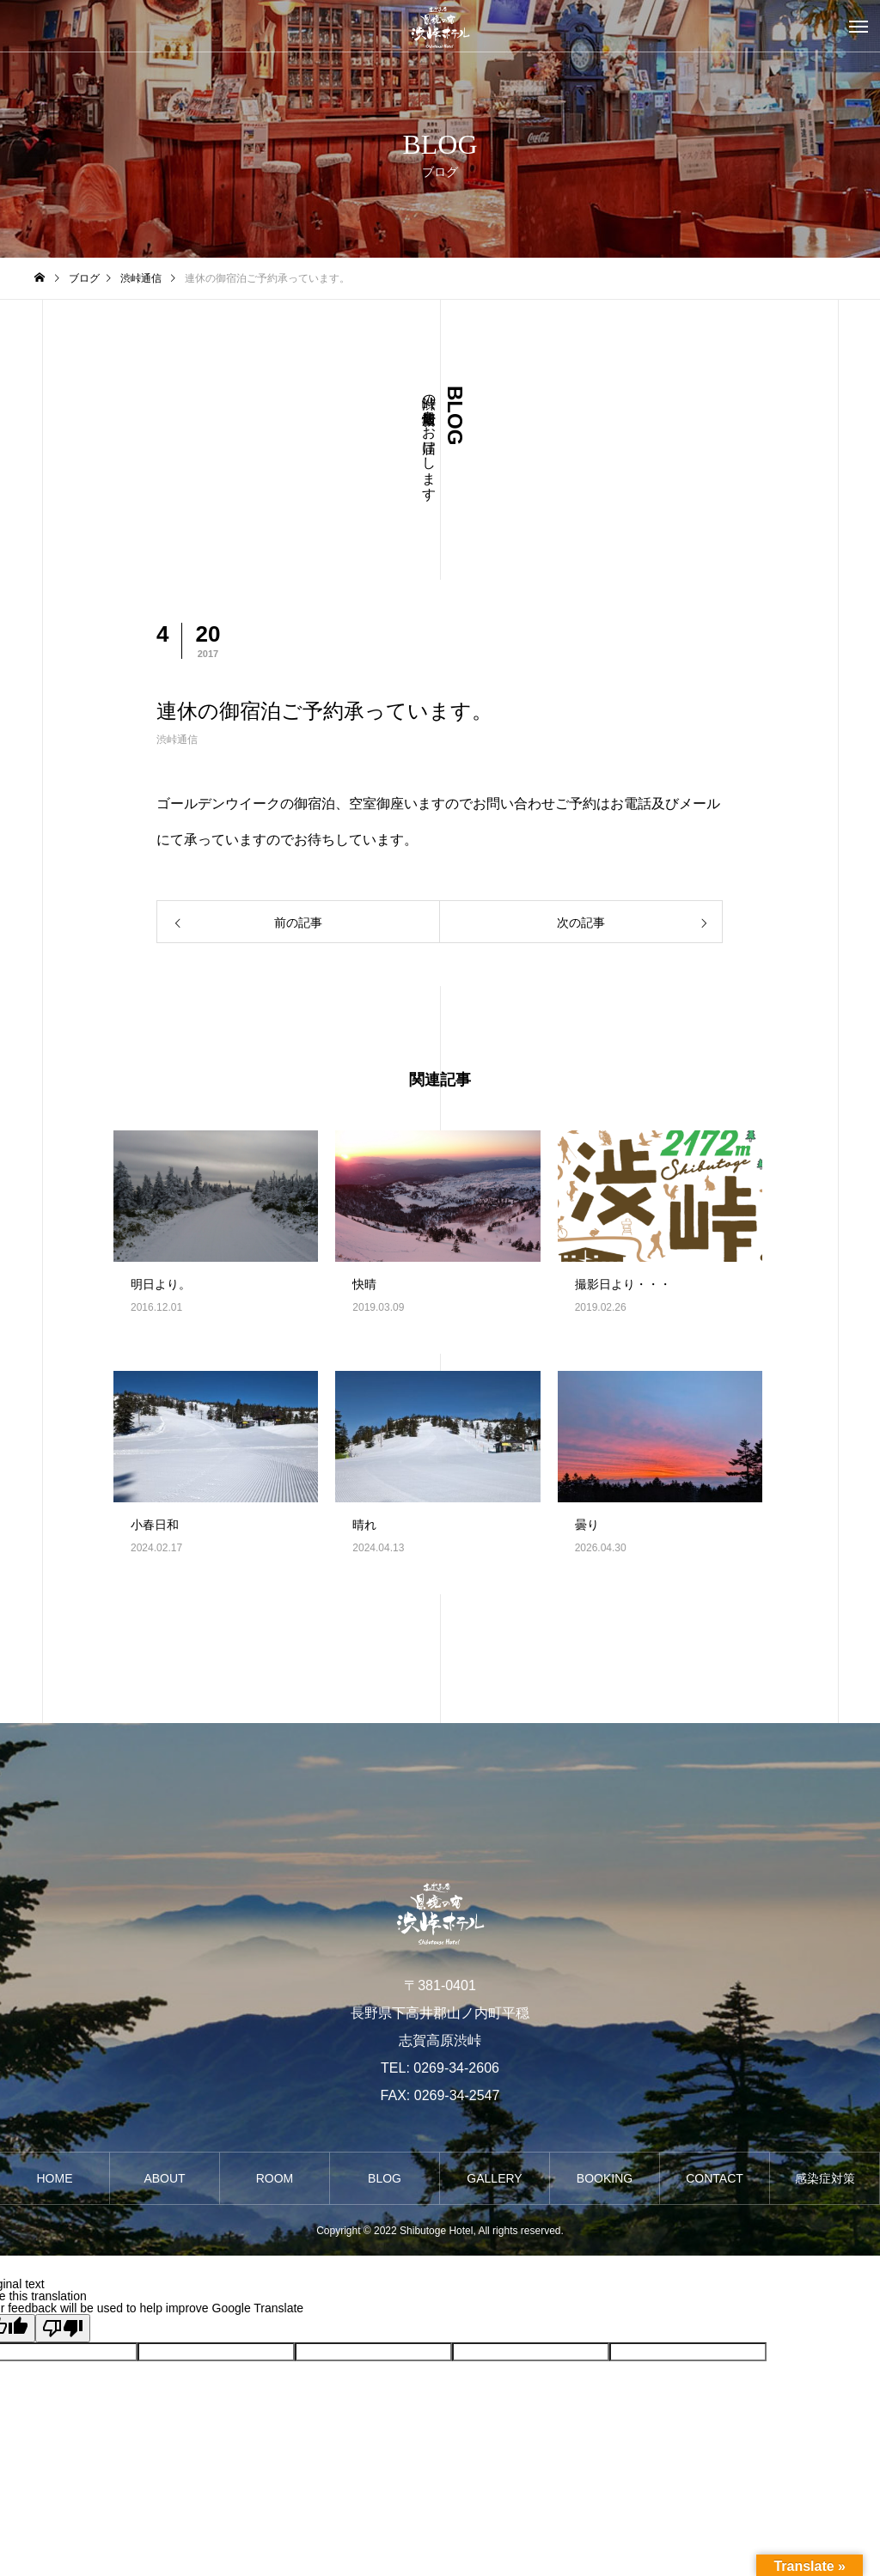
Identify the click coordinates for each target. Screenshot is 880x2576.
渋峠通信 (177, 740)
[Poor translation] (62, 2328)
